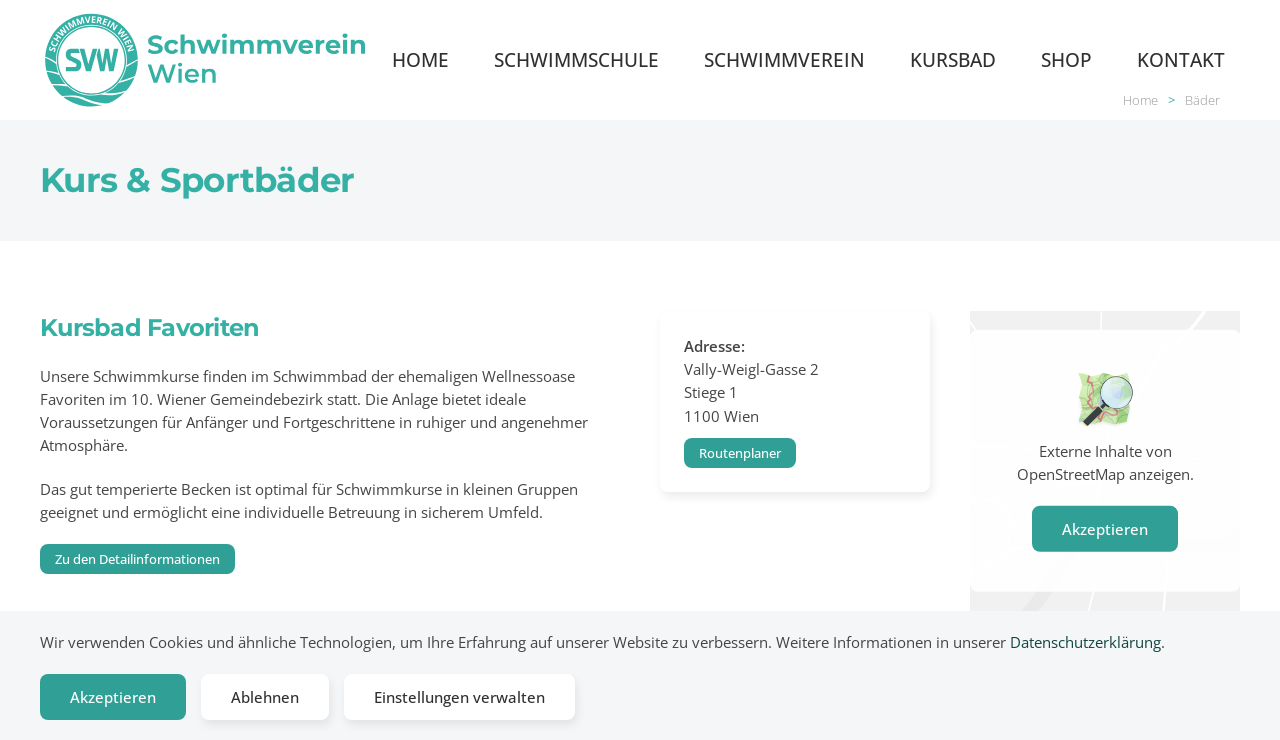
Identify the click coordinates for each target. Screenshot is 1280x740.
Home (420, 59)
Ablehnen (265, 697)
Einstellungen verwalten (459, 697)
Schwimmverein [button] (784, 59)
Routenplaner (740, 453)
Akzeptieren (1105, 529)
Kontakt (1181, 59)
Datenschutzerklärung (1085, 642)
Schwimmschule (576, 59)
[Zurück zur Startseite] (208, 60)
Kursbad (953, 59)
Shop (1066, 59)
